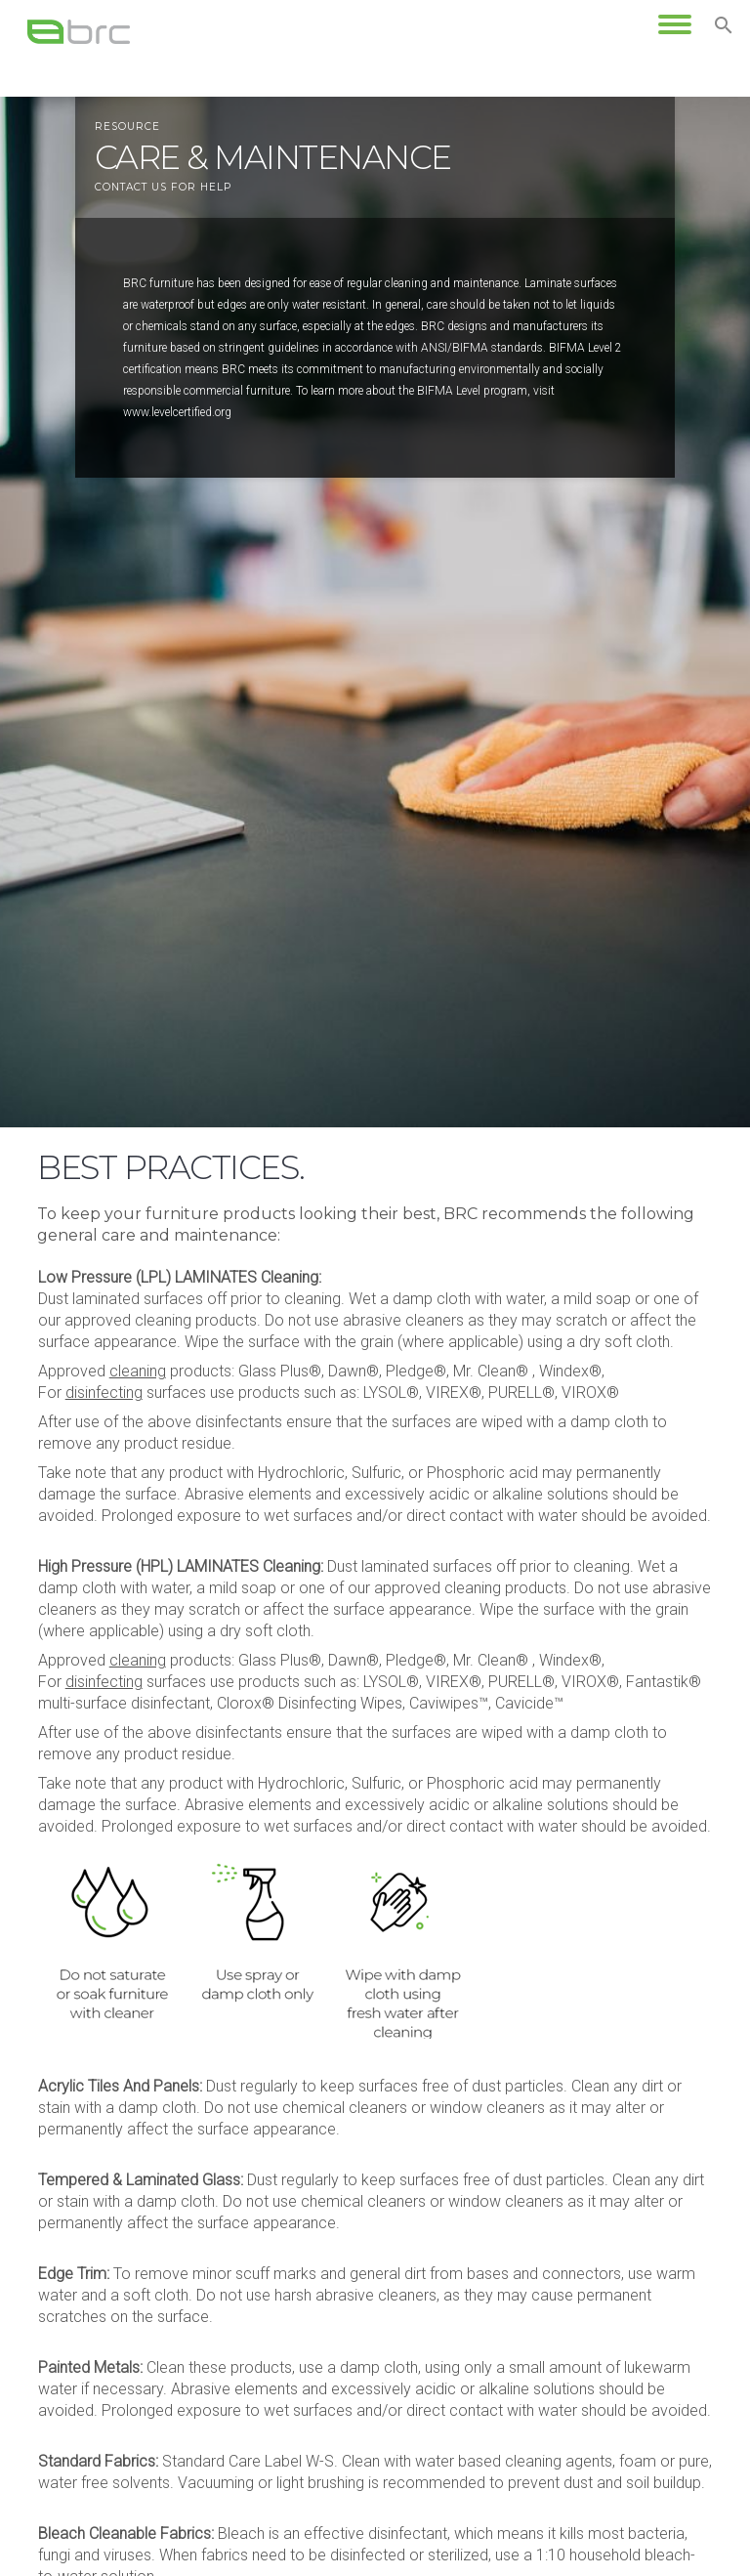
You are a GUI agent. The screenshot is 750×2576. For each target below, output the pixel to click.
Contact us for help (163, 187)
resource (127, 126)
